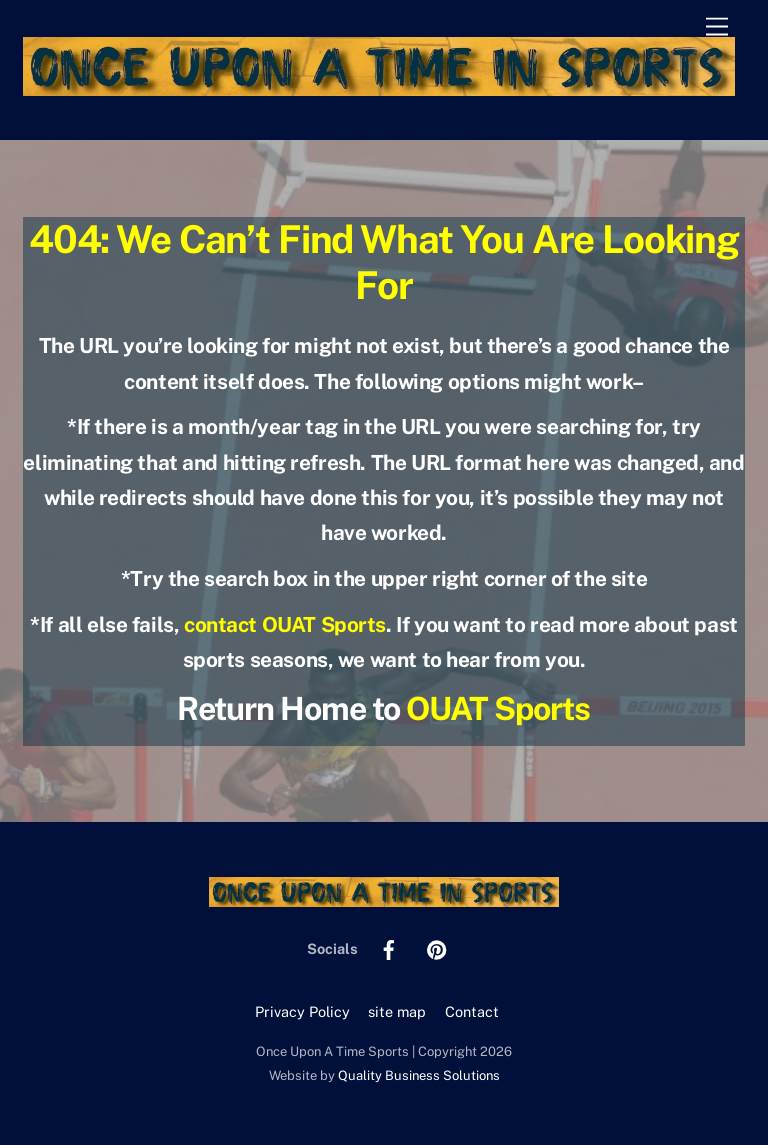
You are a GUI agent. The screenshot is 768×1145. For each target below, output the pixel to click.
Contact (472, 1011)
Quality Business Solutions (419, 1075)
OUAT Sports (498, 708)
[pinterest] (437, 947)
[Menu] (717, 27)
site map (397, 1011)
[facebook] (389, 947)
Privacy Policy (302, 1011)
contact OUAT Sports (285, 624)
